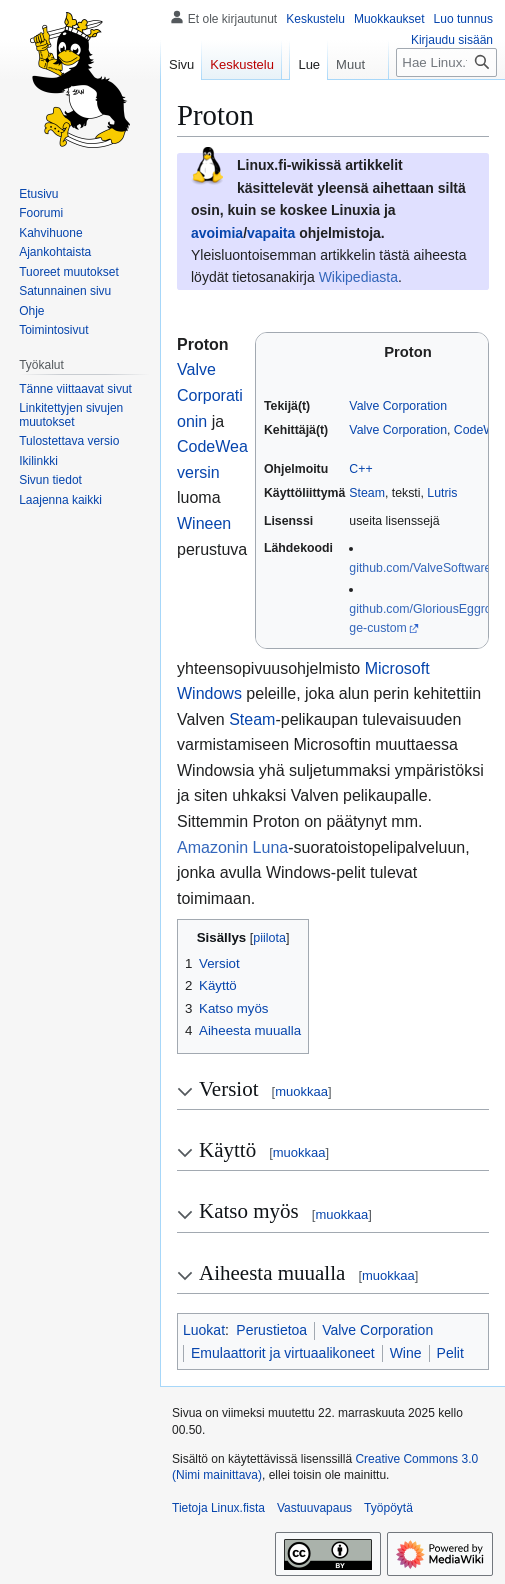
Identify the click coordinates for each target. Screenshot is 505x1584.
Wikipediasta (358, 277)
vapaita (271, 233)
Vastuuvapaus (314, 1508)
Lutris (442, 493)
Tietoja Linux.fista (218, 1508)
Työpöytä (388, 1508)
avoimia (217, 233)
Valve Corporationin (210, 395)
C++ (360, 469)
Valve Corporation (398, 406)
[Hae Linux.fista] (446, 102)
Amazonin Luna (232, 847)
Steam (367, 493)
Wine (406, 1353)
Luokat (204, 1330)
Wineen (204, 523)
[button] (60, 500)
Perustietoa (271, 1330)
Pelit (450, 1353)
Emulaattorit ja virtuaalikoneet (283, 1353)
